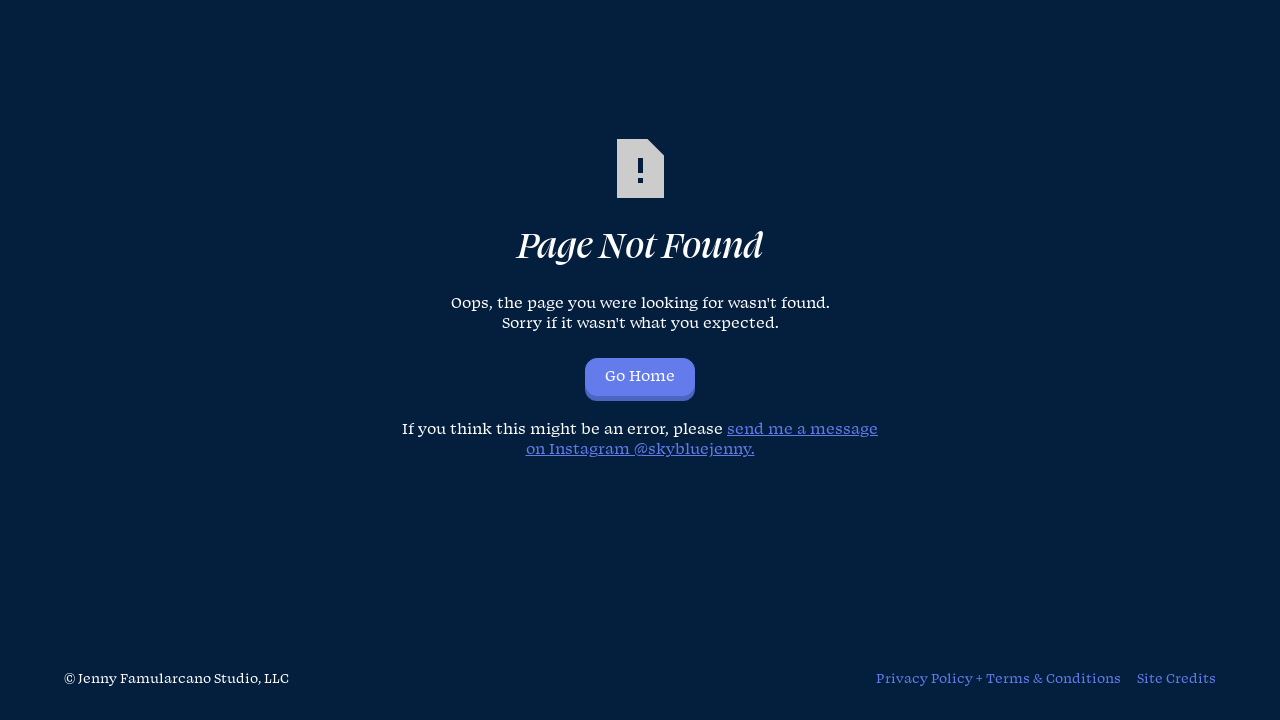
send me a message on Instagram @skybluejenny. (702, 439)
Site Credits (1176, 679)
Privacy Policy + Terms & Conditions (998, 679)
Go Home (640, 376)
